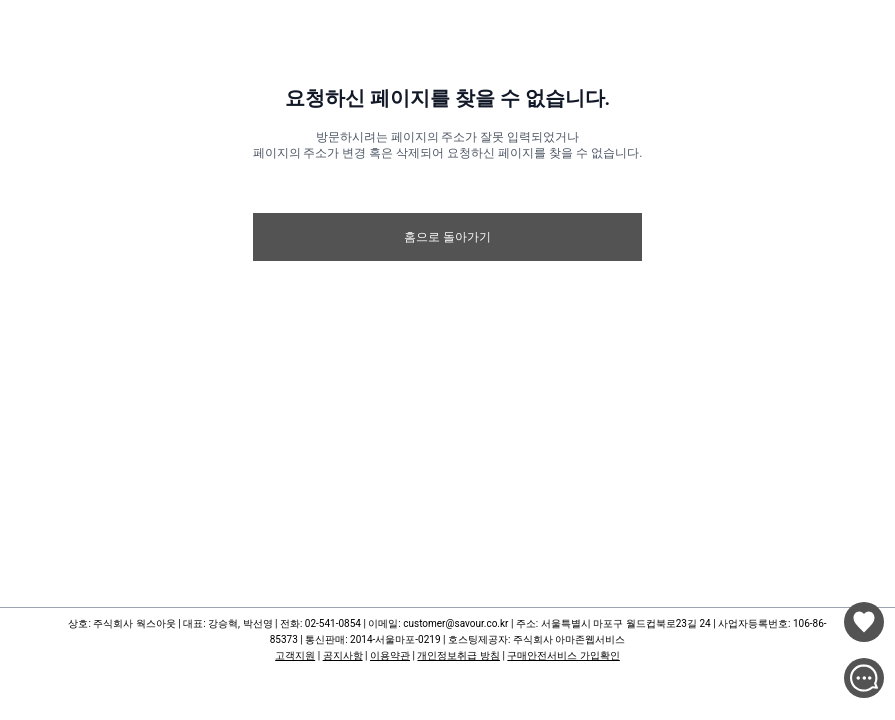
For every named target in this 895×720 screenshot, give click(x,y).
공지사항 (343, 655)
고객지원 (295, 655)
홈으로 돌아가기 (447, 237)
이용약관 (390, 655)
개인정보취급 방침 (458, 655)
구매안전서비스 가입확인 (563, 655)
